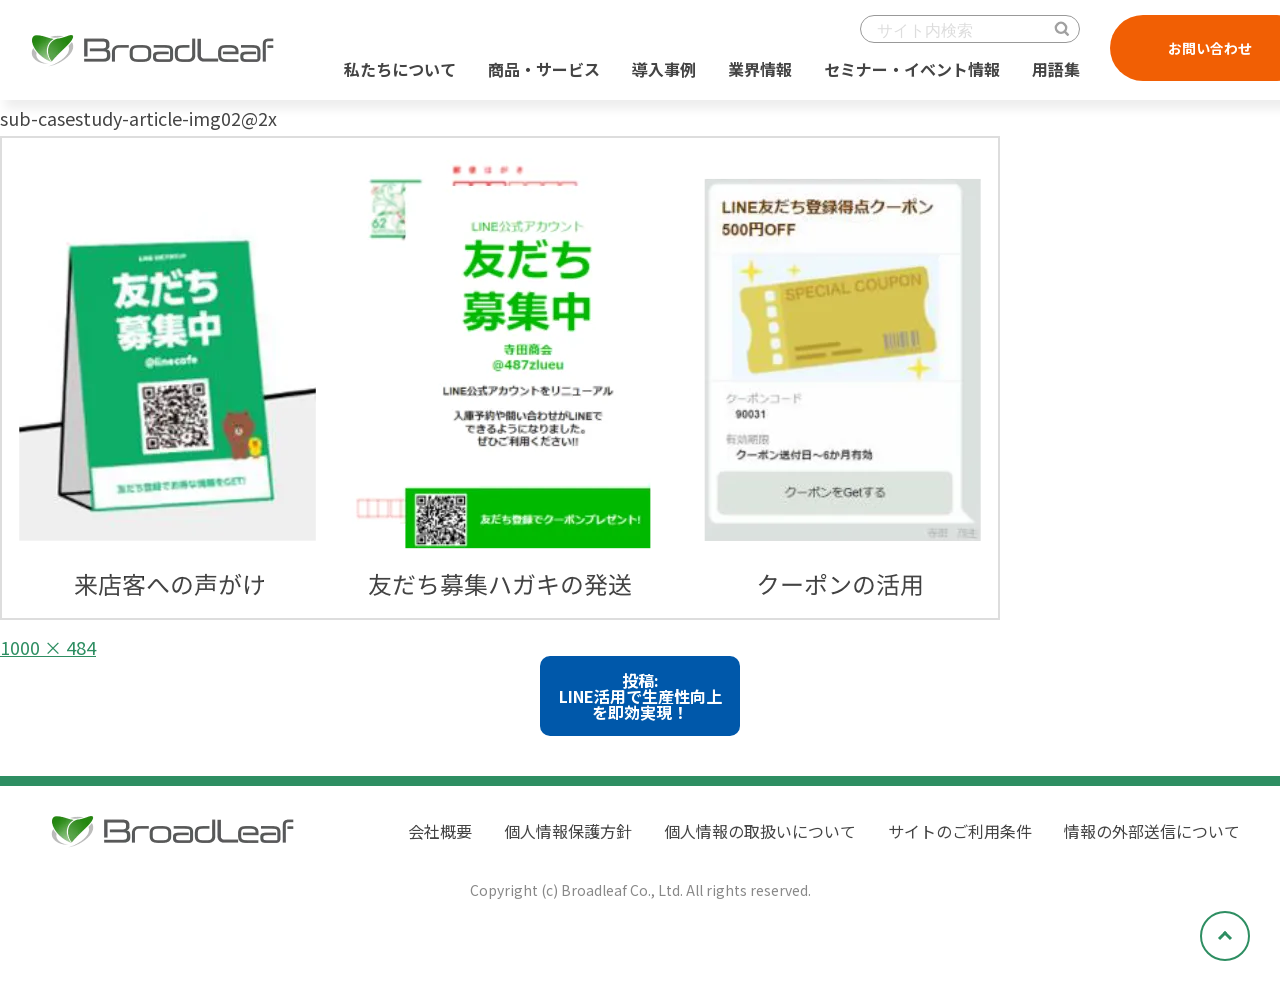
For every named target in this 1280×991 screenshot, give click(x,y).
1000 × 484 (48, 647)
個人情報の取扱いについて (760, 831)
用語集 (1056, 69)
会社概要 (440, 831)
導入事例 (664, 69)
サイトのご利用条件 (960, 831)
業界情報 (760, 69)
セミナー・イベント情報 (912, 69)
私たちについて (400, 69)
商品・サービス (544, 69)
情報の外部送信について (1152, 831)
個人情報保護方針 (568, 831)
